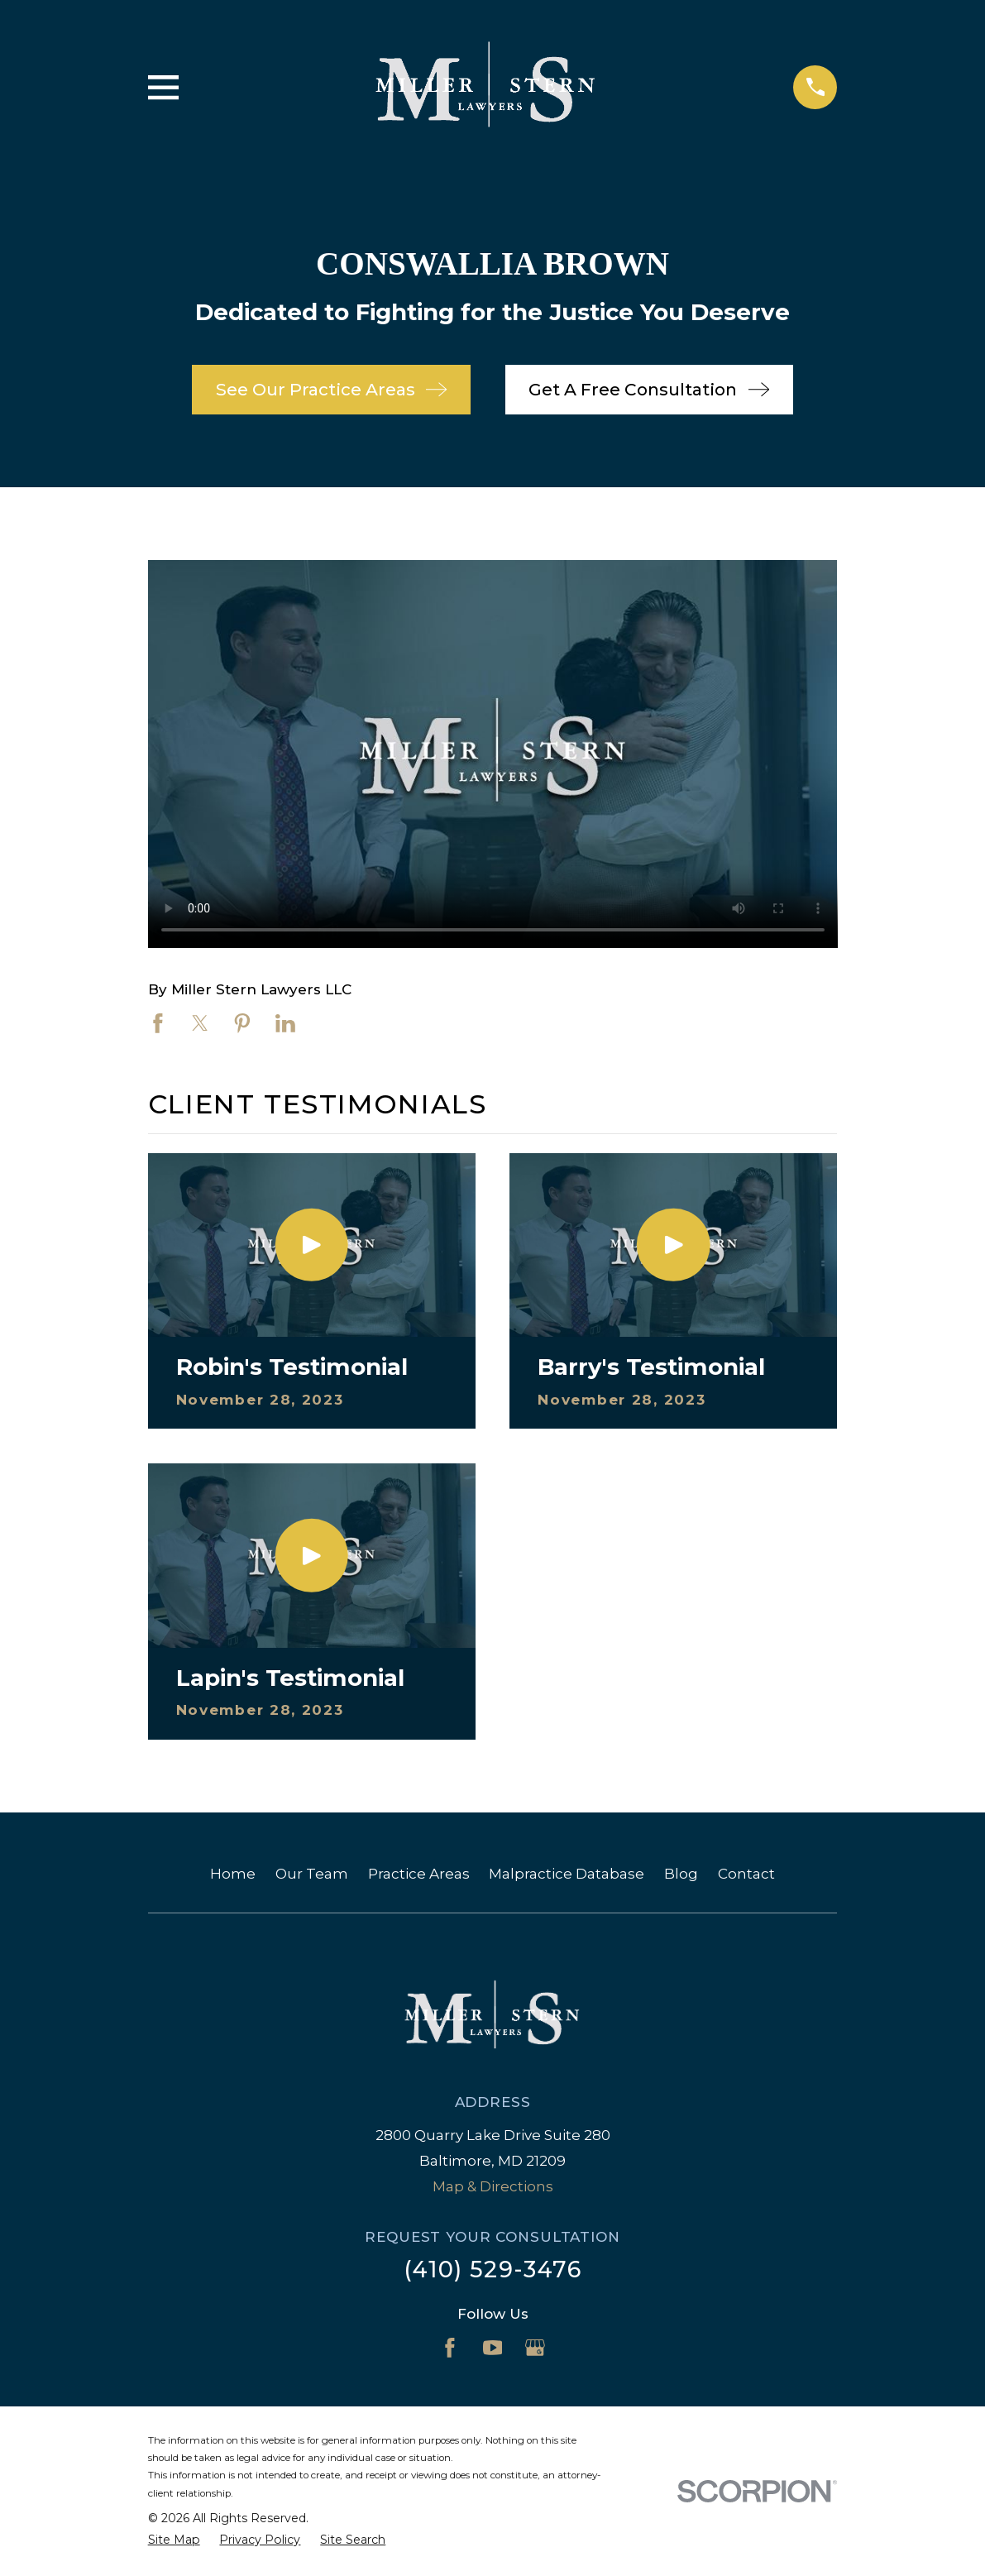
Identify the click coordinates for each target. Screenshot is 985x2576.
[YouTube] (493, 2348)
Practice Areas (419, 1873)
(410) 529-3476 (492, 2269)
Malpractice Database (566, 1873)
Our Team (311, 1873)
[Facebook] (450, 2348)
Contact (746, 1873)
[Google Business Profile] (535, 2348)
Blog (681, 1873)
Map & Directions (493, 2186)
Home (233, 1873)
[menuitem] (174, 2540)
